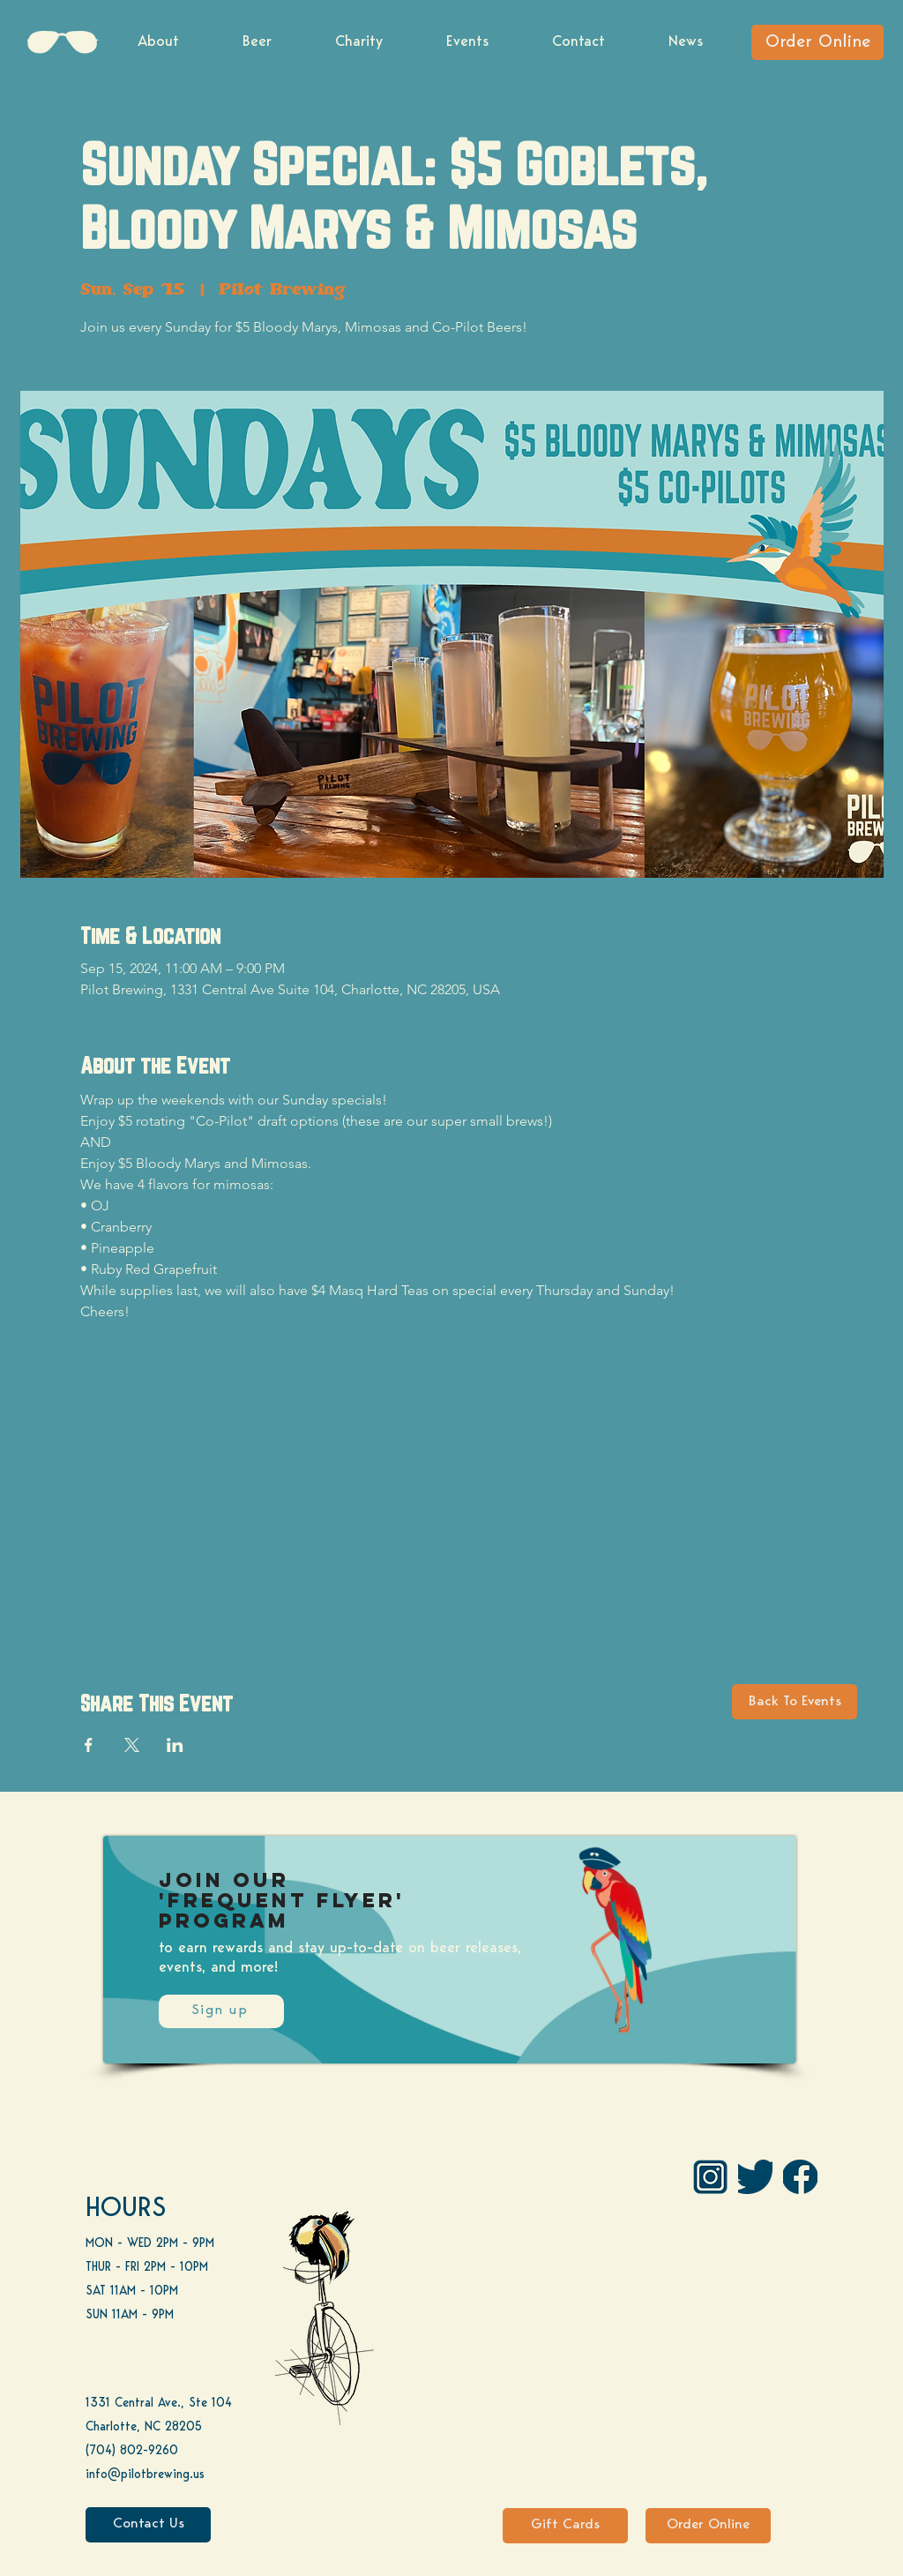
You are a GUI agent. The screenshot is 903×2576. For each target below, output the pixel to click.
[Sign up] (221, 2011)
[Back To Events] (794, 1701)
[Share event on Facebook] (88, 1745)
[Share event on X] (131, 1745)
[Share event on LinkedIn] (175, 1745)
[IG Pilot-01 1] (710, 2177)
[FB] (800, 2177)
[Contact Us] (148, 2524)
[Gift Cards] (565, 2525)
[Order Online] (817, 42)
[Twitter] (755, 2177)
